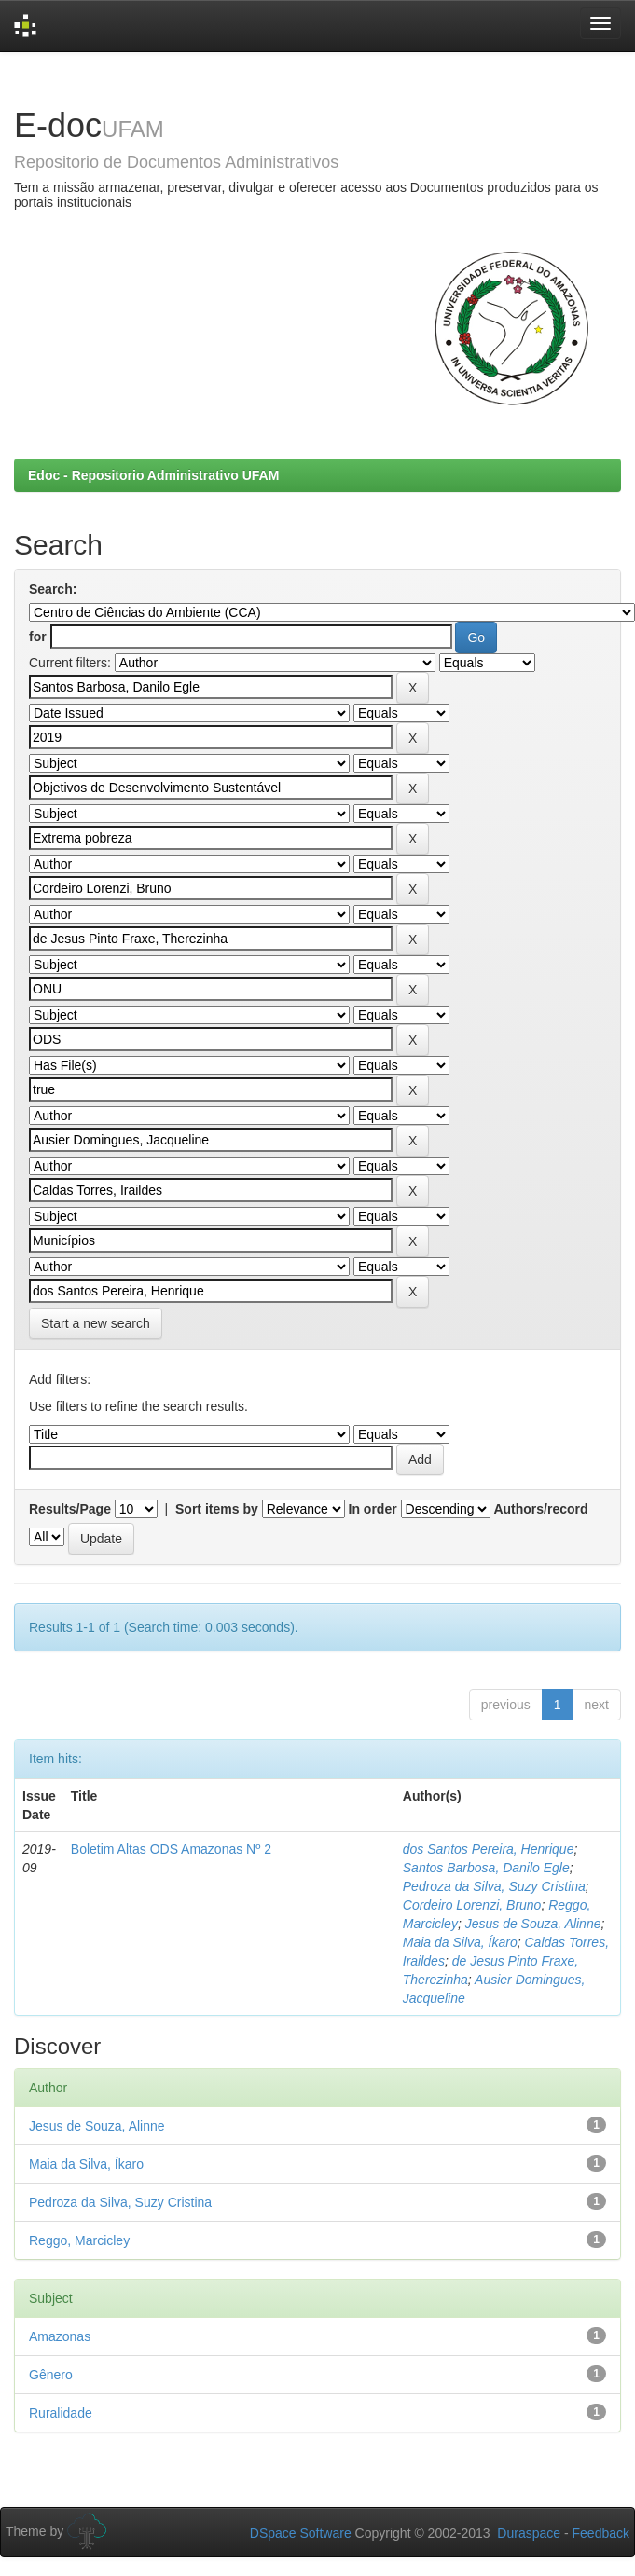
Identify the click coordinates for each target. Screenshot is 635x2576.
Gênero (51, 2374)
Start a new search (95, 1323)
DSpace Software (301, 2533)
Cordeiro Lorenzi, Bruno (472, 1905)
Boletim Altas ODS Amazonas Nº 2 (171, 1849)
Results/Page (70, 1508)
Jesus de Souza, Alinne (533, 1923)
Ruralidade (60, 2412)
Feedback (601, 2533)
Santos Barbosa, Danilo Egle (486, 1867)
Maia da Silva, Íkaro (460, 1942)
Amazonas (59, 2336)
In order (373, 1508)
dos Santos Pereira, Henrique (488, 1849)
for (38, 636)
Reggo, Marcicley (79, 2240)
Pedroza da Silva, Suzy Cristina (494, 1886)
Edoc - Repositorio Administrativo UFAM (153, 475)
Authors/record (540, 1508)
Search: (52, 589)
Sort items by (216, 1508)
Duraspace (528, 2533)
